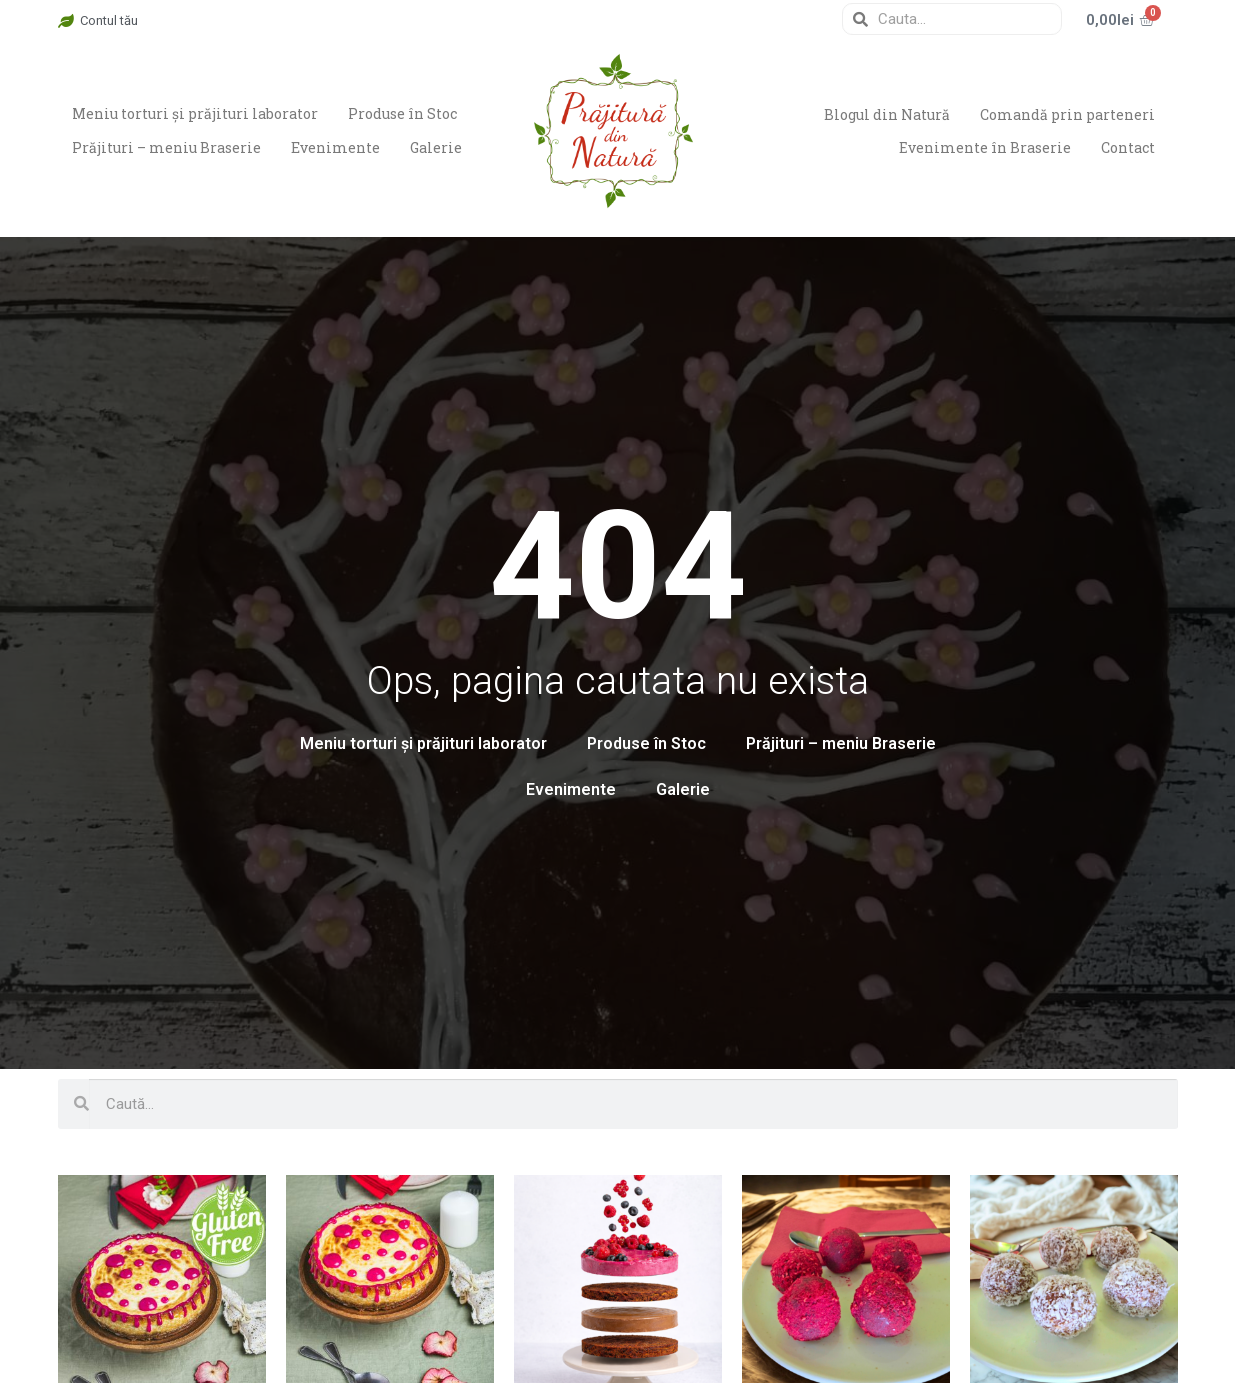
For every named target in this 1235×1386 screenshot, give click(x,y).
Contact (1128, 147)
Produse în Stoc (404, 113)
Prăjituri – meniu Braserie (167, 147)
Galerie (439, 147)
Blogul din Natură (885, 113)
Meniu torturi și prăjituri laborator (196, 113)
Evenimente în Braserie (984, 147)
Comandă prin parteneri (1066, 113)
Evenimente (337, 147)
